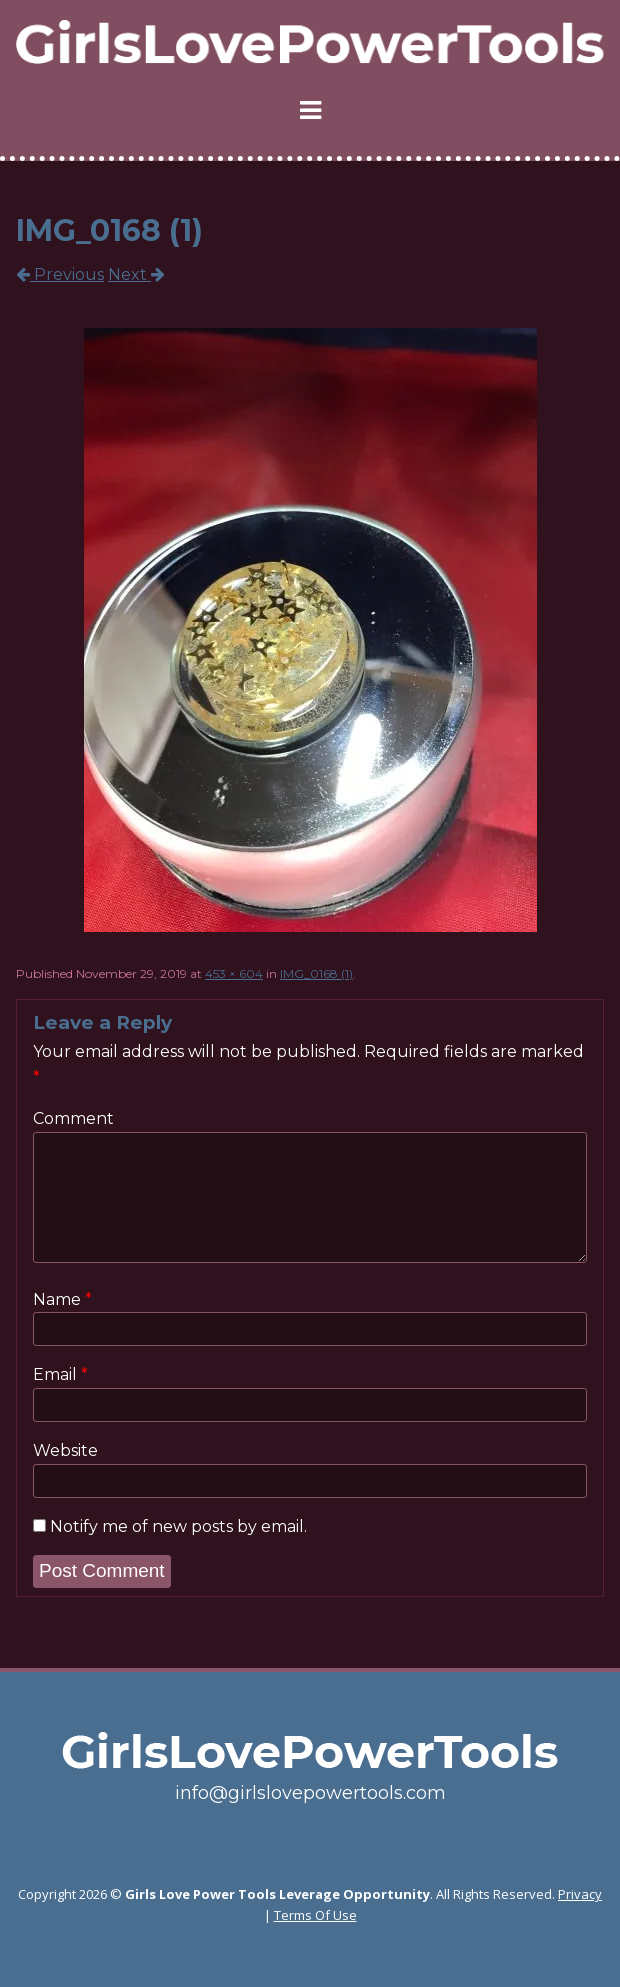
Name (62, 1300)
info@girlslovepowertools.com (310, 1793)
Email (60, 1375)
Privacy (580, 1894)
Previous (60, 274)
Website (65, 1450)
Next (136, 274)
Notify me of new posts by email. (178, 1526)
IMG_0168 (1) (316, 973)
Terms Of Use (315, 1915)
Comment (73, 1118)
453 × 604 (234, 973)
